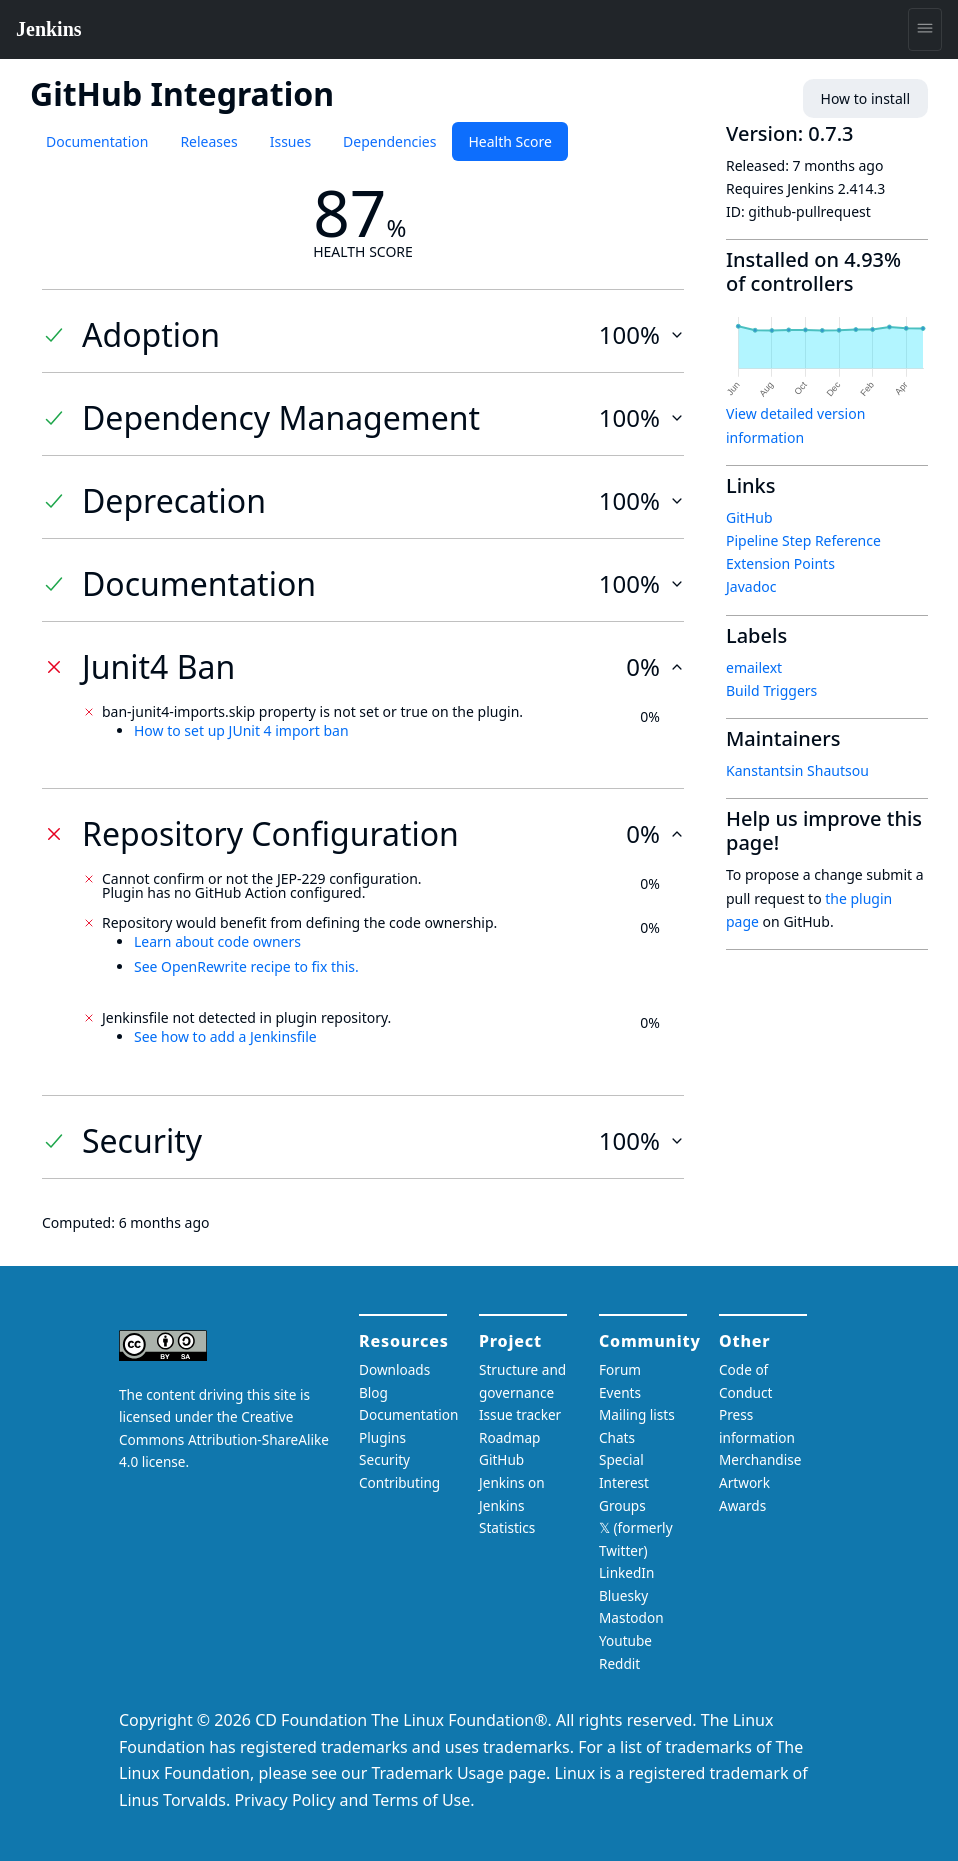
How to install (865, 98)
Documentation (97, 141)
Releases (208, 141)
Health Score (509, 141)
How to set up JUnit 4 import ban (241, 730)
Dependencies (389, 141)
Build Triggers (771, 690)
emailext (754, 667)
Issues (290, 141)
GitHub (749, 517)
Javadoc (751, 586)
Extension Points (780, 563)
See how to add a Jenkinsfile (225, 1036)
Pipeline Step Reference (803, 540)
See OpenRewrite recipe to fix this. (246, 966)
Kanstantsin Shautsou (797, 770)
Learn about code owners (217, 941)
